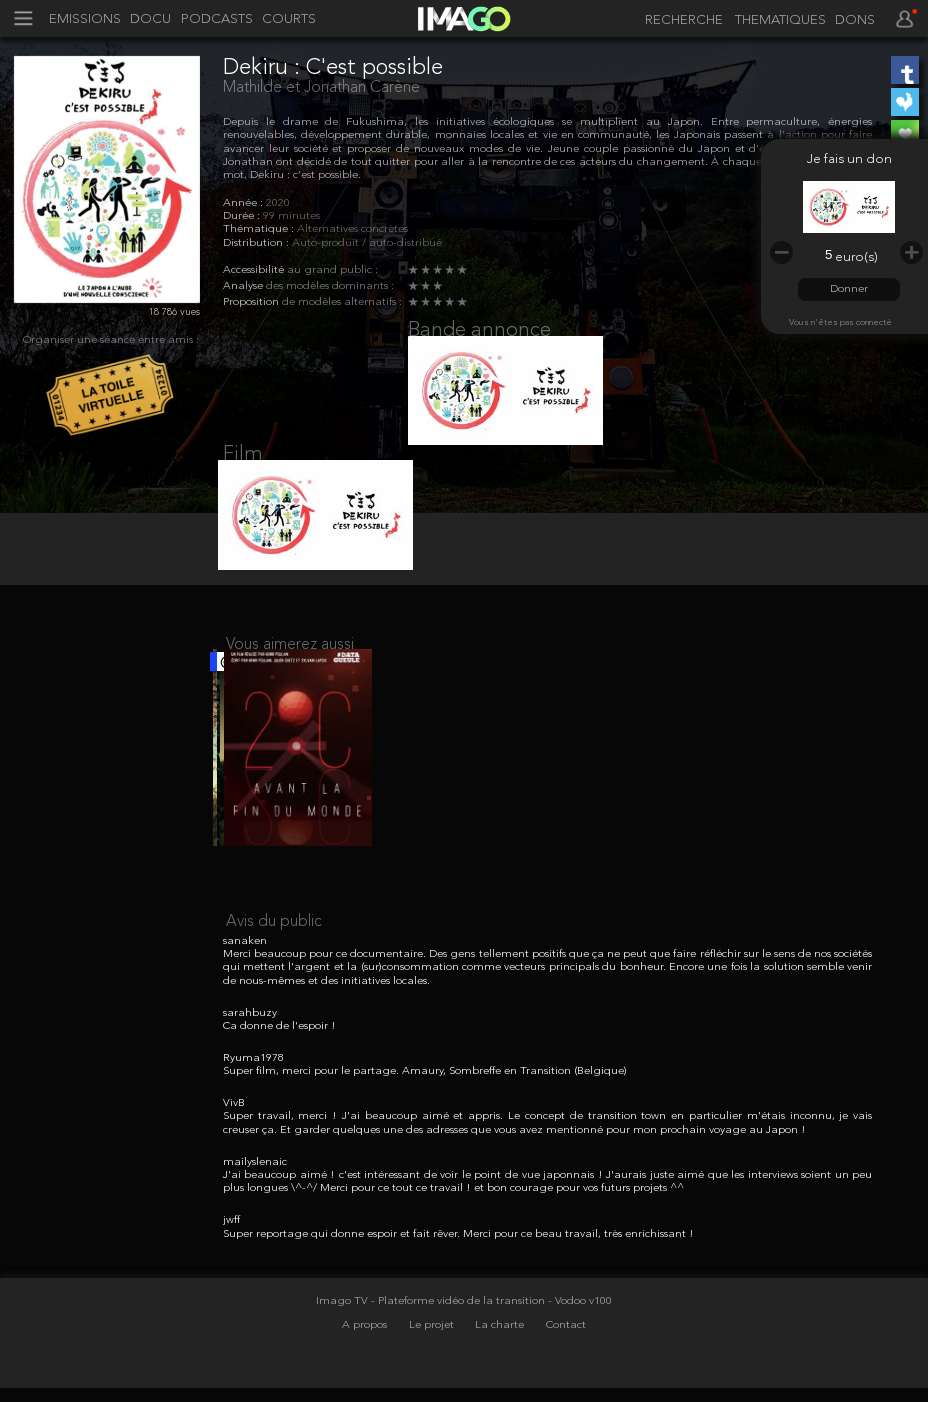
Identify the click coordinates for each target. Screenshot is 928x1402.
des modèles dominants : (330, 286)
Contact (566, 1368)
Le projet (433, 1368)
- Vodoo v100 (580, 1343)
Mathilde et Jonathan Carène (321, 88)
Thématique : (260, 229)
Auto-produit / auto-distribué (367, 243)
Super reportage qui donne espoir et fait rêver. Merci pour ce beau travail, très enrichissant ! (458, 1276)
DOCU (150, 19)
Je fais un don (849, 159)
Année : (244, 203)
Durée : (243, 216)
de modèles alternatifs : (342, 302)
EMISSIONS (85, 19)
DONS (855, 20)
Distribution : (257, 243)
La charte (501, 1368)
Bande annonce (479, 331)
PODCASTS (217, 19)
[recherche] (680, 21)
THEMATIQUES (780, 20)
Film (243, 470)
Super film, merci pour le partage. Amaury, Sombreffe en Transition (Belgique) (425, 1114)
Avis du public (274, 964)
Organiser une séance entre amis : (111, 340)
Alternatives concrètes (352, 229)
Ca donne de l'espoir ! (279, 1068)
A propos (366, 1368)
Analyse (244, 286)
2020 (278, 203)
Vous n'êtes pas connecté (840, 322)
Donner (849, 289)
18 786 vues (174, 312)
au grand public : (332, 270)
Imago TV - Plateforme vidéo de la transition (432, 1343)
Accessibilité (255, 270)
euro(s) (856, 257)
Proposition (252, 302)
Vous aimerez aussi (290, 673)
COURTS (289, 19)
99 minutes (291, 216)
